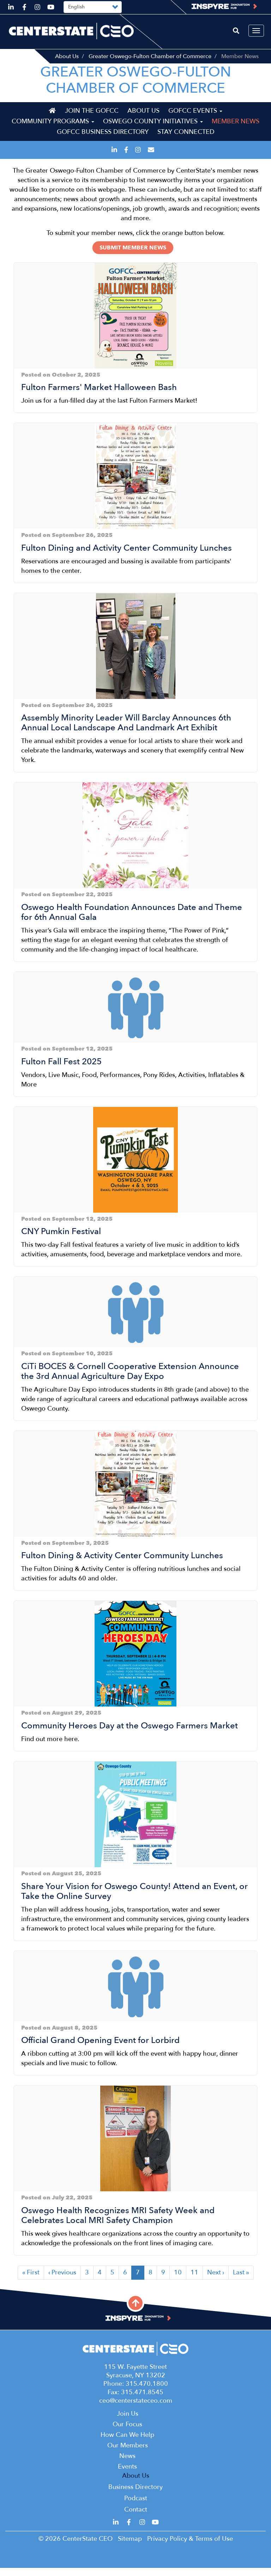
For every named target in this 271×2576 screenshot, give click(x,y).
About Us (67, 56)
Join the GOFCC (92, 118)
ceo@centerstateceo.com (135, 2408)
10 (180, 2280)
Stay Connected (186, 140)
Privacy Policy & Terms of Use (190, 2547)
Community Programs (53, 129)
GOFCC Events (195, 118)
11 (197, 2280)
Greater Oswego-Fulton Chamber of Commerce (150, 56)
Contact (135, 2517)
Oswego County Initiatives (153, 129)
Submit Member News (133, 256)
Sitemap (130, 2547)
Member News (235, 129)
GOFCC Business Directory (103, 140)
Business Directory (135, 2495)
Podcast (135, 2506)
